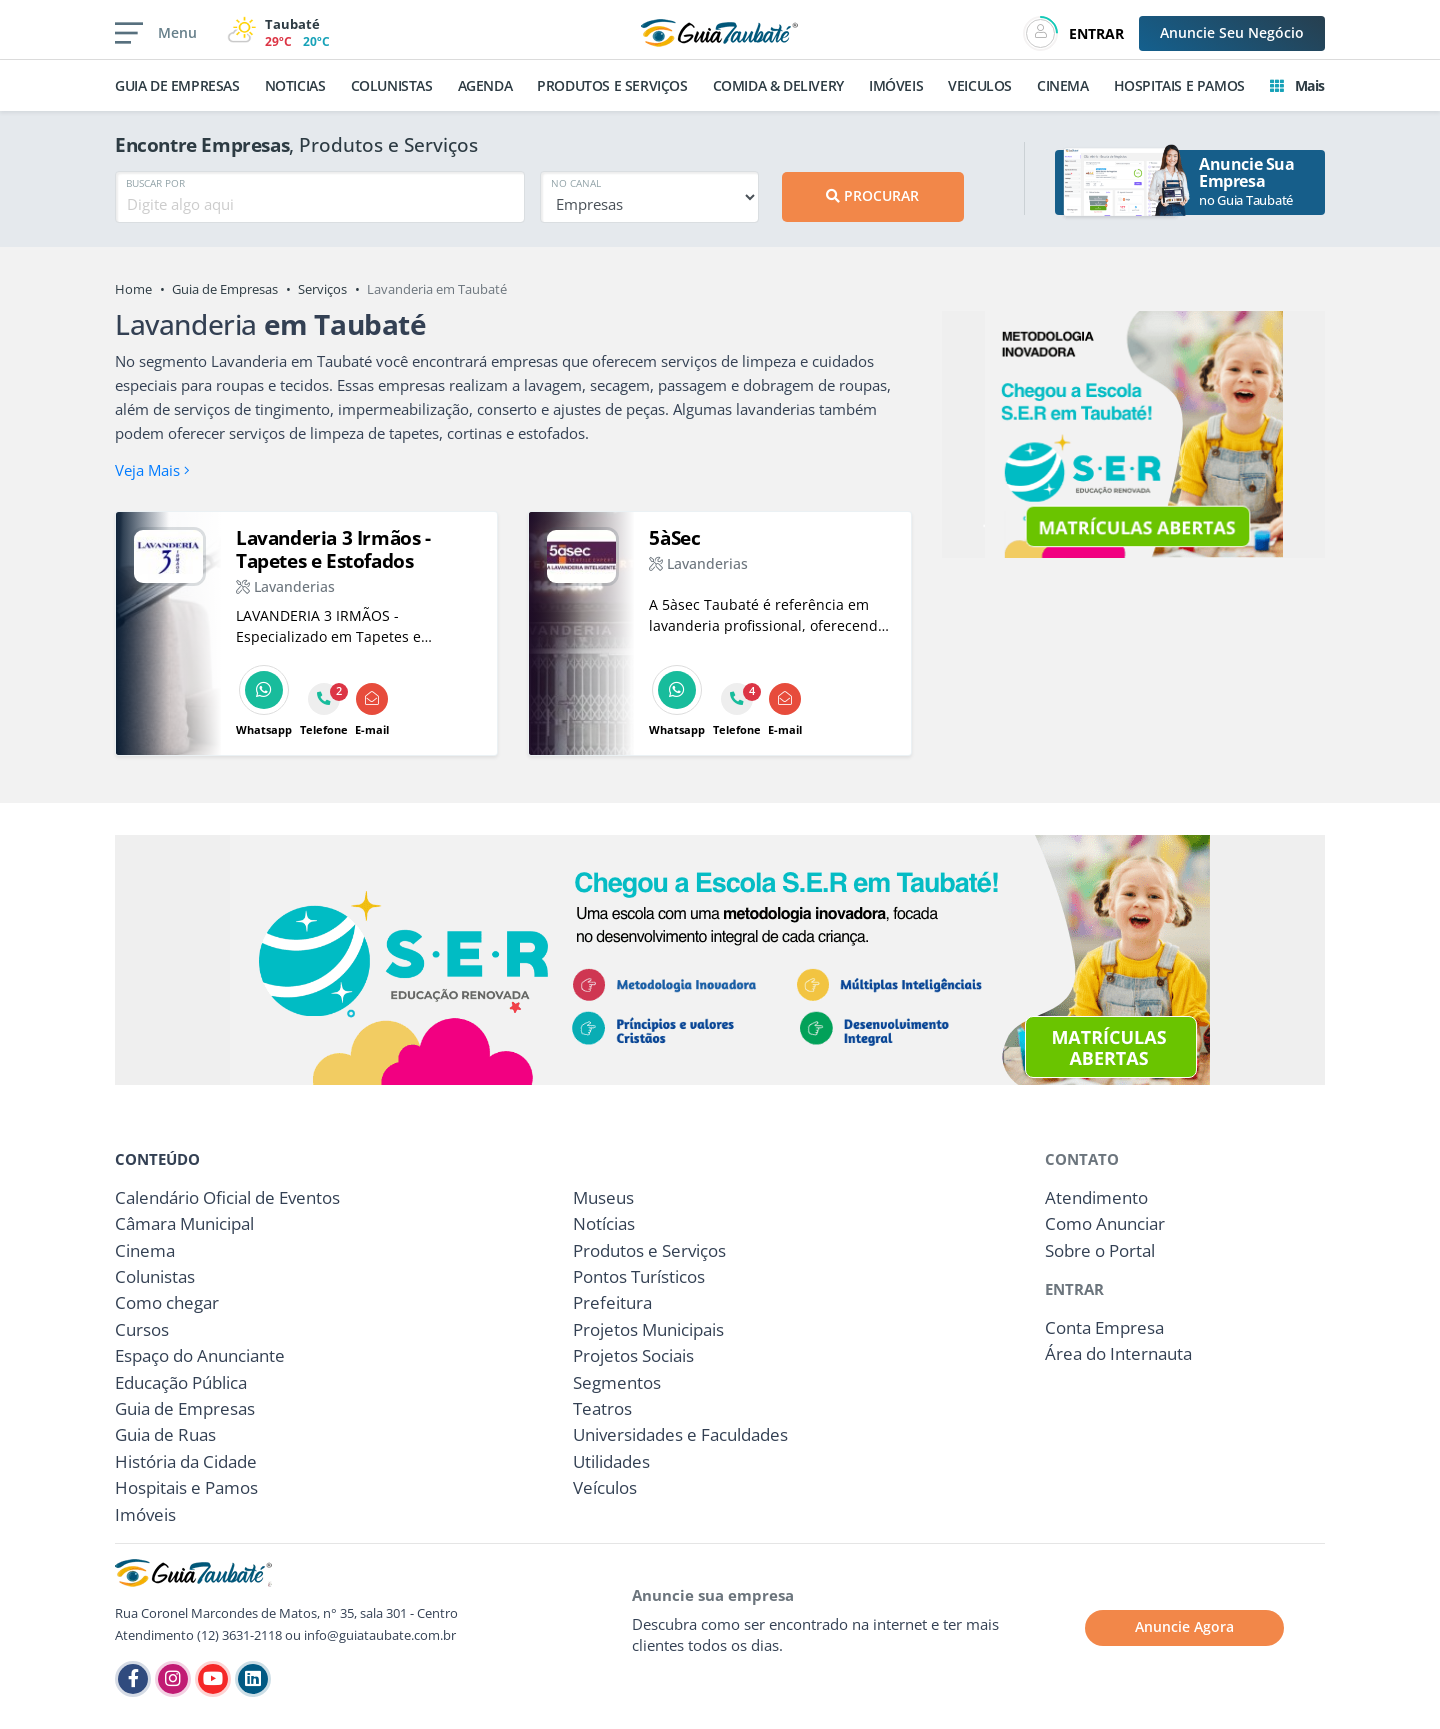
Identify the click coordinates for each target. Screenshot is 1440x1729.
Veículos (605, 1487)
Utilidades (611, 1461)
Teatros (602, 1408)
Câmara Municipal (184, 1223)
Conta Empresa (1104, 1327)
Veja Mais (152, 470)
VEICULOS (980, 85)
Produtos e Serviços (649, 1250)
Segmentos (617, 1382)
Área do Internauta (1118, 1353)
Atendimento (1096, 1197)
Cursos (142, 1329)
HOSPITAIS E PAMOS (1179, 85)
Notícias (604, 1223)
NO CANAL (576, 183)
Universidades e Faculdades (680, 1434)
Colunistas (155, 1276)
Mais (1297, 85)
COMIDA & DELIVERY (778, 85)
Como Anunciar (1105, 1223)
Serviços (322, 289)
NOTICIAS (295, 85)
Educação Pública (181, 1382)
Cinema (145, 1250)
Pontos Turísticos (639, 1276)
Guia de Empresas (225, 289)
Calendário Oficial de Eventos (227, 1197)
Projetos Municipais (648, 1329)
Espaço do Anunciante (200, 1355)
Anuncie (1232, 32)
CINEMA (1063, 85)
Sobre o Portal (1100, 1250)
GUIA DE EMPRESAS (177, 85)
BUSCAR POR (155, 183)
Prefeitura (612, 1302)
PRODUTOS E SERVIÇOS (612, 85)
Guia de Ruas (165, 1434)
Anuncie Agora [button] (1184, 1626)
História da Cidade (186, 1461)
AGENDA (485, 85)
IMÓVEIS (896, 85)
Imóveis (145, 1514)
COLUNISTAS (392, 85)
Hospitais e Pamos (186, 1487)
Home (133, 289)
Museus (603, 1197)
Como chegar (167, 1302)
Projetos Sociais (633, 1355)
